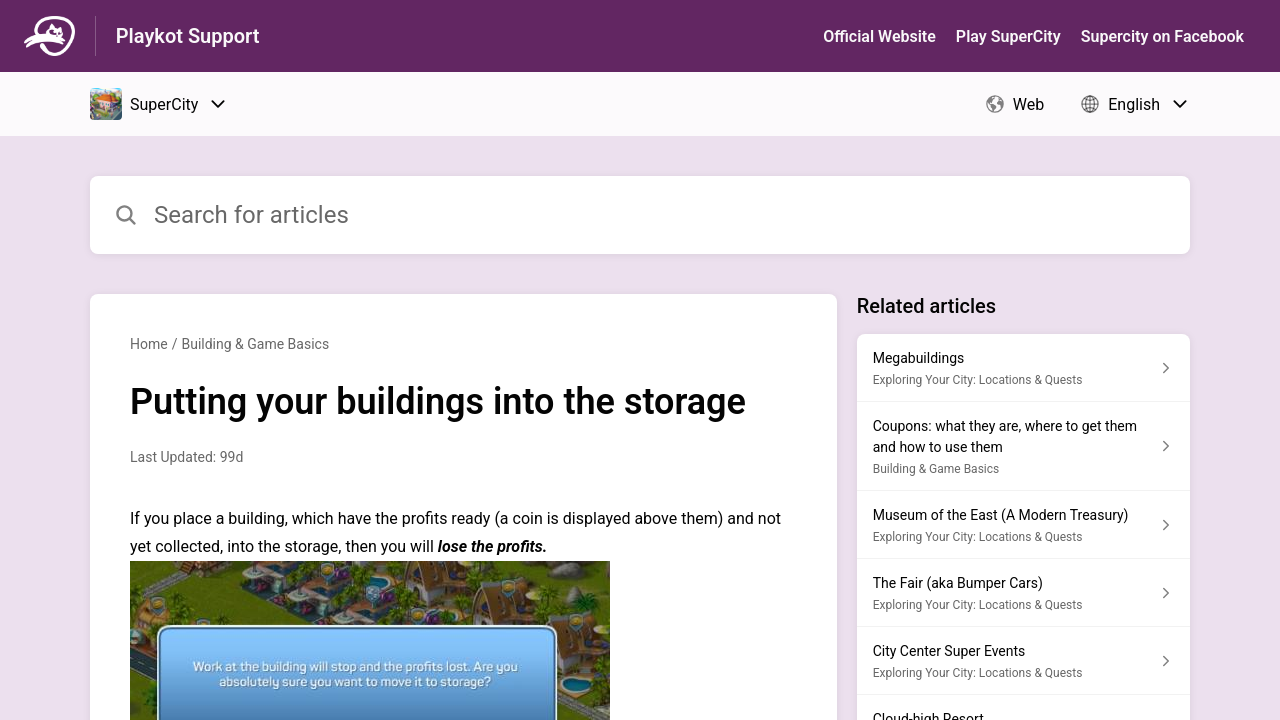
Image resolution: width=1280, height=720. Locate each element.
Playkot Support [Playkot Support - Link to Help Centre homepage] (188, 36)
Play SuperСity (1008, 36)
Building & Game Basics (255, 344)
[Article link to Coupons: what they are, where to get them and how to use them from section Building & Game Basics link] (1023, 446)
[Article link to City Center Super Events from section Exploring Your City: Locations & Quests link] (1023, 661)
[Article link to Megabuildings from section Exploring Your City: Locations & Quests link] (1023, 368)
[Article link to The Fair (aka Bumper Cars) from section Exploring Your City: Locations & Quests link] (1023, 593)
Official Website (879, 36)
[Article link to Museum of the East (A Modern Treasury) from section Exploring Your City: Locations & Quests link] (1023, 525)
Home (149, 344)
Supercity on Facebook (1162, 36)
